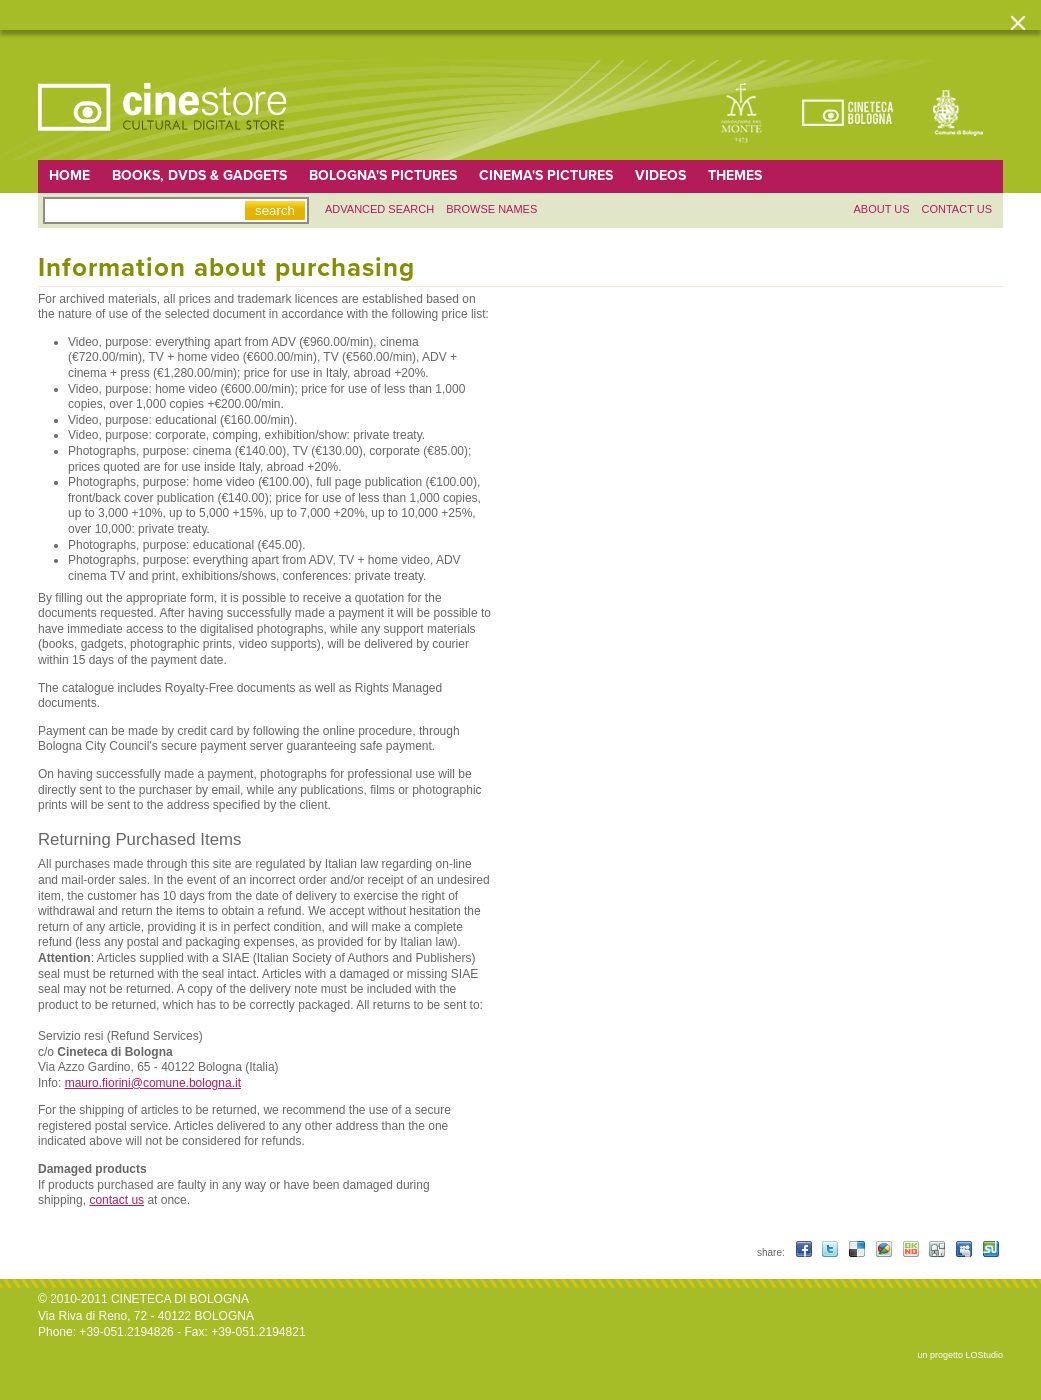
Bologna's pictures (383, 175)
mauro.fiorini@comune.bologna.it (153, 1083)
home (69, 175)
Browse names (491, 209)
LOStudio (984, 1355)
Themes (735, 175)
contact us (116, 1200)
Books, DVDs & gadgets (199, 175)
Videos (660, 175)
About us (881, 209)
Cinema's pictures (546, 175)
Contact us (957, 209)
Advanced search (379, 209)
